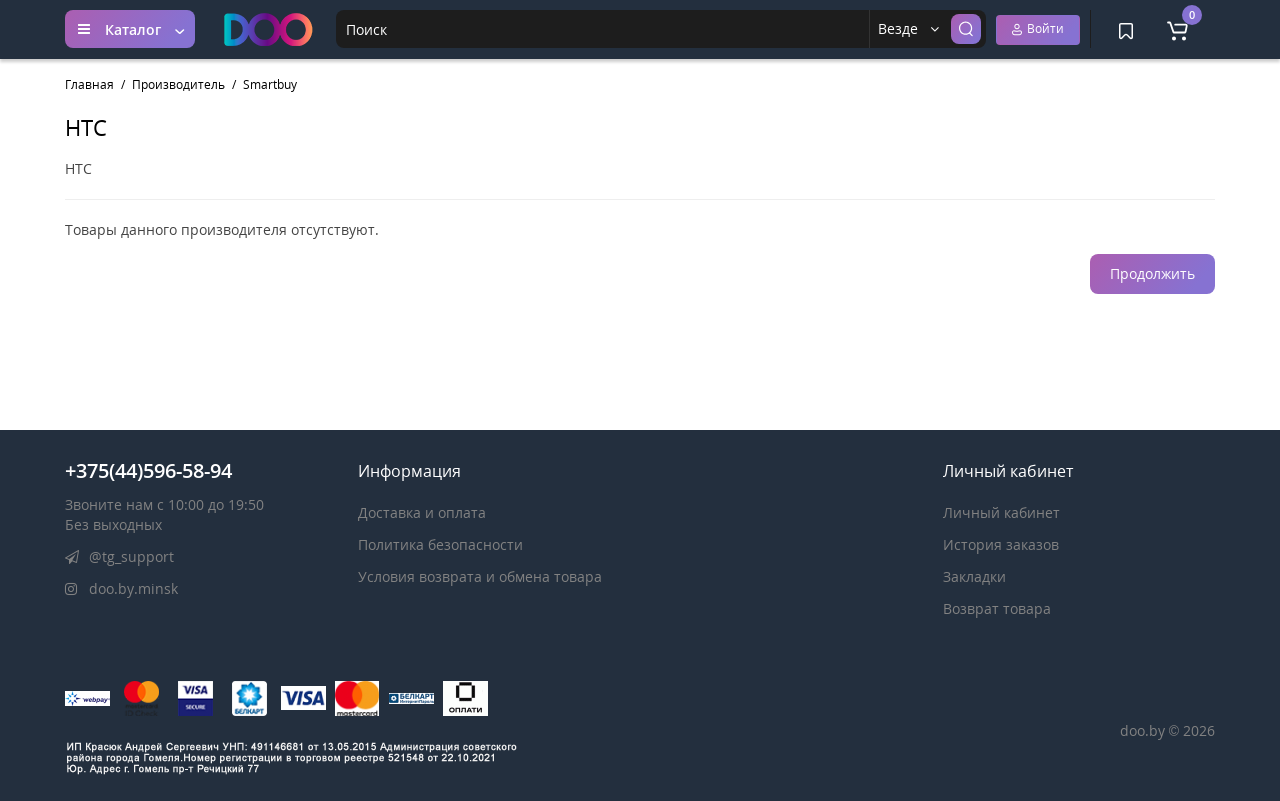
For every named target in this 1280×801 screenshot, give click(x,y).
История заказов (1001, 544)
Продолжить (1152, 273)
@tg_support (119, 556)
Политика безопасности (440, 544)
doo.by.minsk (121, 588)
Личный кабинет (1001, 512)
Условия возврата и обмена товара (480, 576)
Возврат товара (997, 608)
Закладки (974, 576)
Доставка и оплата (422, 512)
